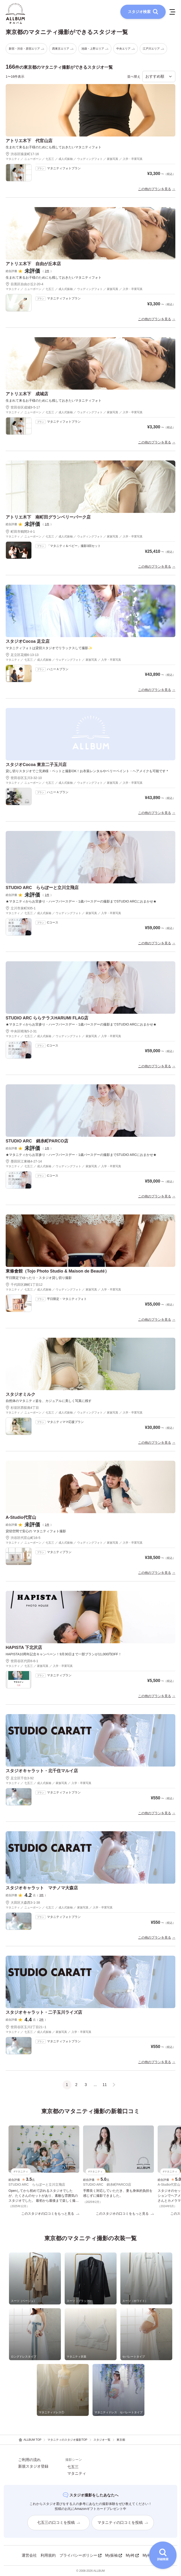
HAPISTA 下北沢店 (24, 1647)
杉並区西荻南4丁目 (22, 1407)
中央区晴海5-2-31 (21, 1031)
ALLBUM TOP (30, 2440)
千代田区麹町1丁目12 (24, 1284)
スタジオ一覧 (101, 2439)
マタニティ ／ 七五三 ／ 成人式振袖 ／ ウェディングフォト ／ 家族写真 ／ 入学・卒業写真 (63, 659)
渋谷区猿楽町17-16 (22, 154)
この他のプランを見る (154, 189)
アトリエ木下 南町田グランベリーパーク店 (48, 517)
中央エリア (125, 48)
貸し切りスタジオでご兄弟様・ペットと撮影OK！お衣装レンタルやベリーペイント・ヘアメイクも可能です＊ (87, 771)
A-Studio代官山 (21, 1517)
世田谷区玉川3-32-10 (24, 778)
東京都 (121, 2439)
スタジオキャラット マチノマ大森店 (42, 1888)
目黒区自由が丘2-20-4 (24, 284)
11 (105, 2085)
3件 (41, 1895)
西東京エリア (62, 48)
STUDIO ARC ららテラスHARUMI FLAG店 (47, 1018)
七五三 (73, 2467)
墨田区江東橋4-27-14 (24, 1161)
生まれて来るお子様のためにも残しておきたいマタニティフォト (53, 147)
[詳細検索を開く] (163, 2555)
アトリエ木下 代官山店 (29, 140)
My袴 (132, 2555)
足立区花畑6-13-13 (22, 655)
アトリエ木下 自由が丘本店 (33, 263)
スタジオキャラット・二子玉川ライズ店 (44, 2012)
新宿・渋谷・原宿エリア (26, 48)
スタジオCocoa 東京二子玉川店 (36, 764)
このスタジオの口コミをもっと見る (50, 2214)
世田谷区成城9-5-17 (23, 407)
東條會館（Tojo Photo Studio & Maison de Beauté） (57, 1271)
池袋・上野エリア (94, 48)
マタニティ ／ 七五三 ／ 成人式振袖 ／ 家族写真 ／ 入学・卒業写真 (48, 1783)
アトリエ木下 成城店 (27, 394)
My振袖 (113, 2555)
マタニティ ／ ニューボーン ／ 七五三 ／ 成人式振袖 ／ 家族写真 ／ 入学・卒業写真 (59, 1907)
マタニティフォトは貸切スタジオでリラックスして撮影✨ (49, 648)
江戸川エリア (153, 48)
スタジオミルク (20, 1394)
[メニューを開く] (172, 12)
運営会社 (29, 2555)
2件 (47, 271)
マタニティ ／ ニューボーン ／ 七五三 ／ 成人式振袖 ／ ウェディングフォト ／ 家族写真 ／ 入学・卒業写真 (74, 159)
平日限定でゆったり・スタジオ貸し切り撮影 (39, 1278)
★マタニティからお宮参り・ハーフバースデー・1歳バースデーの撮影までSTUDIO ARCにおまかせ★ (81, 901)
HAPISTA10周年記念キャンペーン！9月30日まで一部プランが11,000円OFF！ (64, 1654)
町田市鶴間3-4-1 (20, 531)
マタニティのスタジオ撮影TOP (67, 2439)
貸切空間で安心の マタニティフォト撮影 (36, 1531)
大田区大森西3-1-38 (23, 1902)
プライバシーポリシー (80, 2555)
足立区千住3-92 (21, 1778)
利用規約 (48, 2555)
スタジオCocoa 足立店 (28, 641)
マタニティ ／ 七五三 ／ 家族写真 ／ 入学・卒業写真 (39, 1666)
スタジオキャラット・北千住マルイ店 (42, 1770)
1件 (47, 524)
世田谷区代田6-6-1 (22, 1661)
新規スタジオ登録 (33, 2466)
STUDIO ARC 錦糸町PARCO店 (37, 1141)
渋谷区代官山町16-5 (23, 1538)
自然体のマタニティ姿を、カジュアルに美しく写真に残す (49, 1401)
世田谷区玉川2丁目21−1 (26, 2027)
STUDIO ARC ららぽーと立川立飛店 (42, 887)
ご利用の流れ (29, 2460)
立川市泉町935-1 (21, 908)
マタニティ (76, 2473)
